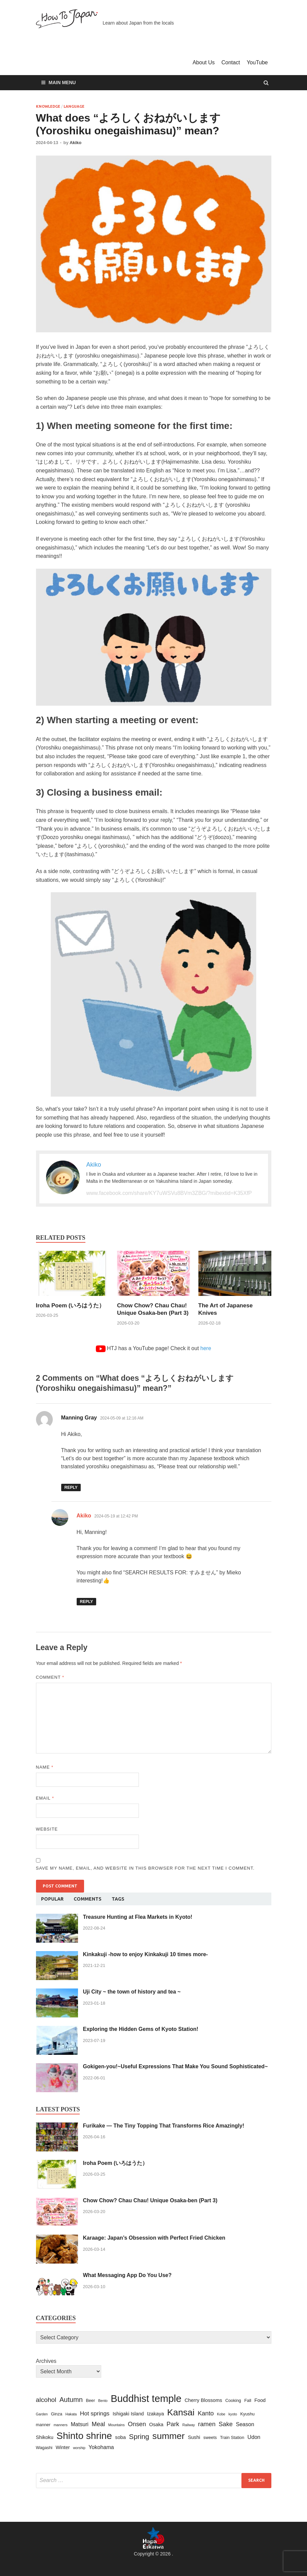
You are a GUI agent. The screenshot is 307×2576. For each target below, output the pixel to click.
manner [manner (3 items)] (43, 2424)
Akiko (75, 142)
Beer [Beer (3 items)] (90, 2400)
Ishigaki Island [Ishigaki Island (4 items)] (128, 2413)
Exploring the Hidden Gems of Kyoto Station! (140, 2029)
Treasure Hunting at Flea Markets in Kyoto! (137, 1917)
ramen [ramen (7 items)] (207, 2424)
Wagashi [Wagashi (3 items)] (44, 2447)
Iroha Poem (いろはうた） (70, 1305)
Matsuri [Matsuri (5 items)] (79, 2424)
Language (74, 106)
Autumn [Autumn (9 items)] (71, 2399)
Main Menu (62, 82)
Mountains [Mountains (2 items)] (116, 2425)
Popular (52, 1899)
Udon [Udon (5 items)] (253, 2437)
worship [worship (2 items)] (79, 2448)
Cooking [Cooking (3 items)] (233, 2400)
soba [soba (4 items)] (120, 2437)
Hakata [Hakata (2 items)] (71, 2414)
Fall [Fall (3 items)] (247, 2400)
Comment (50, 1677)
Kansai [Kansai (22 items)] (180, 2412)
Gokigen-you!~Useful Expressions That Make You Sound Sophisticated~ (175, 2066)
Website (47, 1829)
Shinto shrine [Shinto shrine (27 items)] (84, 2435)
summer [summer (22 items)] (168, 2436)
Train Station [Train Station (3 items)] (232, 2437)
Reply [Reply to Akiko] (86, 1601)
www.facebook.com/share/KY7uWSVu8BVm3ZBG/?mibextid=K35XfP (169, 1193)
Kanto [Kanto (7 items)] (206, 2413)
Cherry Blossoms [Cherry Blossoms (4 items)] (203, 2400)
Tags (118, 1899)
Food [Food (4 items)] (260, 2400)
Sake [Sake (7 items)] (226, 2424)
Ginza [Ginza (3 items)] (57, 2413)
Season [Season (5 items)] (245, 2424)
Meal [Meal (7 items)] (98, 2424)
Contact (230, 62)
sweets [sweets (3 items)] (210, 2437)
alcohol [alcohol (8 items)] (46, 2399)
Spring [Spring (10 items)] (139, 2436)
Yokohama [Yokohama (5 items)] (101, 2447)
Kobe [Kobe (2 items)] (221, 2414)
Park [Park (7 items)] (172, 2424)
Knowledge (48, 106)
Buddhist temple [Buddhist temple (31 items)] (146, 2398)
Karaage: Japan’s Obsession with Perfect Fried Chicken (154, 2238)
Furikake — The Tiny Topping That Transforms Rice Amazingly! (163, 2126)
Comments (88, 1899)
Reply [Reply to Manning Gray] (70, 1487)
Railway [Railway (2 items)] (188, 2425)
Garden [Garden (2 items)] (42, 2414)
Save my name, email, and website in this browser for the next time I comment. (145, 1868)
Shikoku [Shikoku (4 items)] (44, 2437)
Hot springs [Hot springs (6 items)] (95, 2413)
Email (45, 1798)
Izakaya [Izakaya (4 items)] (155, 2413)
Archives (46, 2361)
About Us (204, 62)
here (205, 1348)
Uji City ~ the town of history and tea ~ (132, 1992)
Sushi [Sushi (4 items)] (194, 2437)
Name (44, 1767)
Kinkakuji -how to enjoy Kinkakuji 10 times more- (145, 1954)
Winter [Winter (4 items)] (62, 2447)
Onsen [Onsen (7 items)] (137, 2424)
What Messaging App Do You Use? (127, 2275)
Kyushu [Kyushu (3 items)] (247, 2413)
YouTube (257, 62)
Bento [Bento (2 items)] (103, 2401)
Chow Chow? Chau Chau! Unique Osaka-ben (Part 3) (150, 2200)
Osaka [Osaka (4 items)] (156, 2424)
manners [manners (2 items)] (60, 2425)
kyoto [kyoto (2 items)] (232, 2414)
